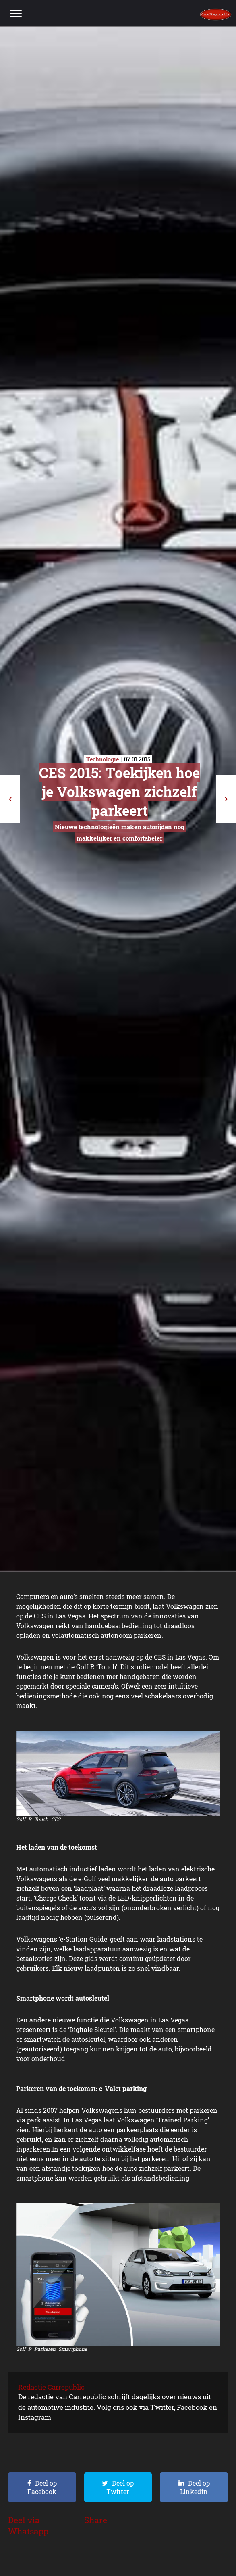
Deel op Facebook (42, 2487)
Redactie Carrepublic (51, 2387)
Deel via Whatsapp (28, 2525)
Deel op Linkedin (195, 2487)
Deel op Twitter (120, 2487)
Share (95, 2520)
